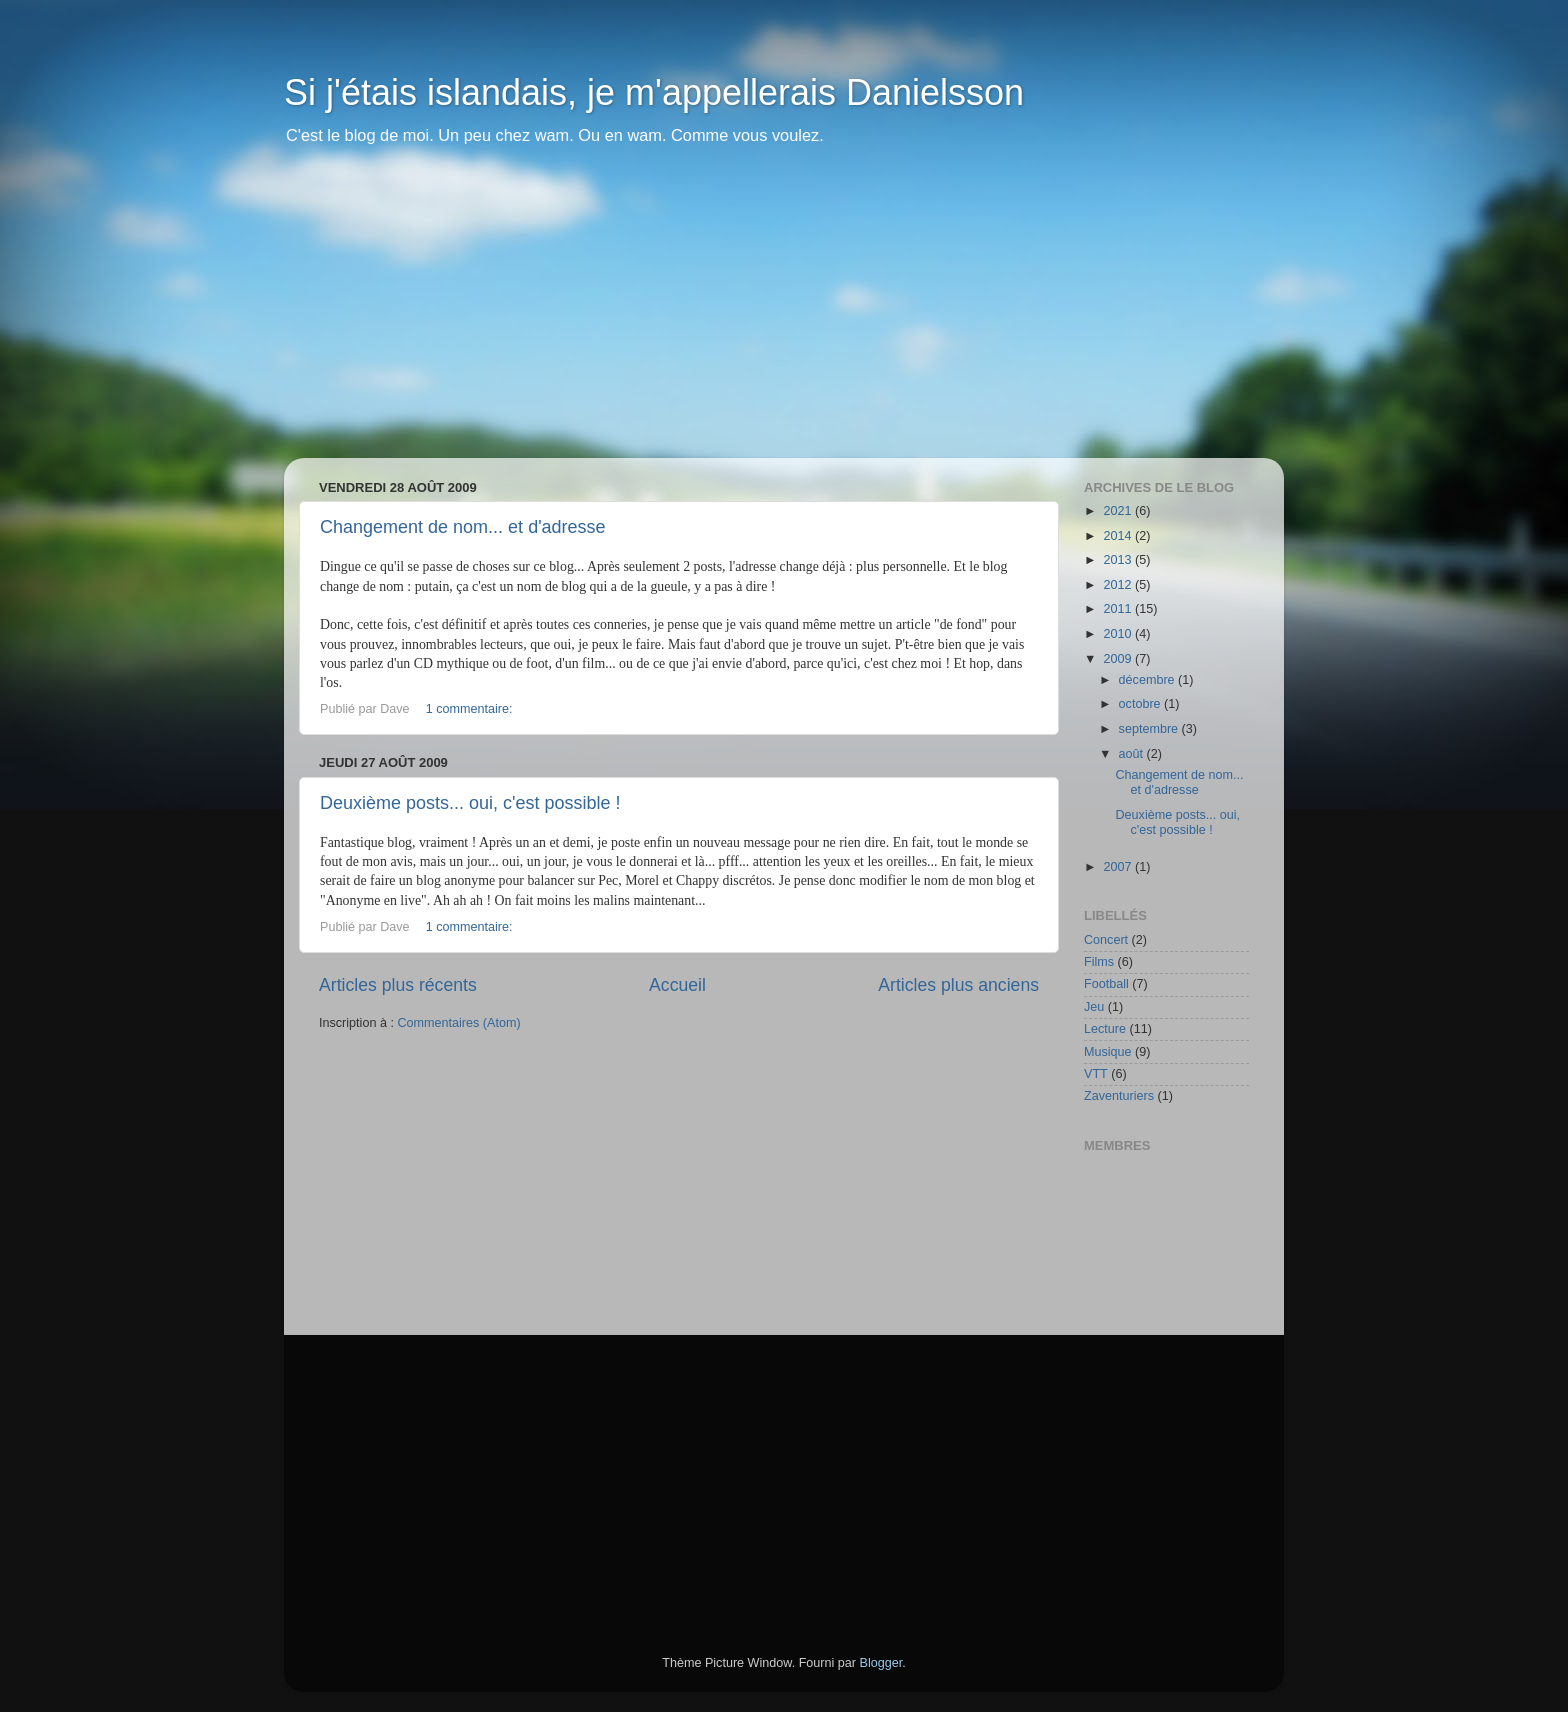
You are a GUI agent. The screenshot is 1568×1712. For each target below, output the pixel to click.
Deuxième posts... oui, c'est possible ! (470, 803)
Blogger (881, 1663)
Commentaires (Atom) (458, 1023)
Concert (1106, 940)
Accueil (677, 985)
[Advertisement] (784, 318)
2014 (1119, 536)
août (1133, 754)
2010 (1119, 634)
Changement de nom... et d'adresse (463, 527)
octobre (1142, 704)
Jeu (1094, 1007)
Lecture (1105, 1029)
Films (1099, 962)
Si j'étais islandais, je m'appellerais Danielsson (654, 92)
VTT (1096, 1074)
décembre (1149, 680)
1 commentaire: (471, 709)
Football (1106, 984)
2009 (1119, 659)
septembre (1150, 729)
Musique (1108, 1052)
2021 (1119, 511)
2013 (1119, 560)
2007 (1119, 867)
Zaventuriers (1119, 1096)
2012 (1119, 585)
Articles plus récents (398, 985)
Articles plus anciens (958, 985)
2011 (1119, 609)
